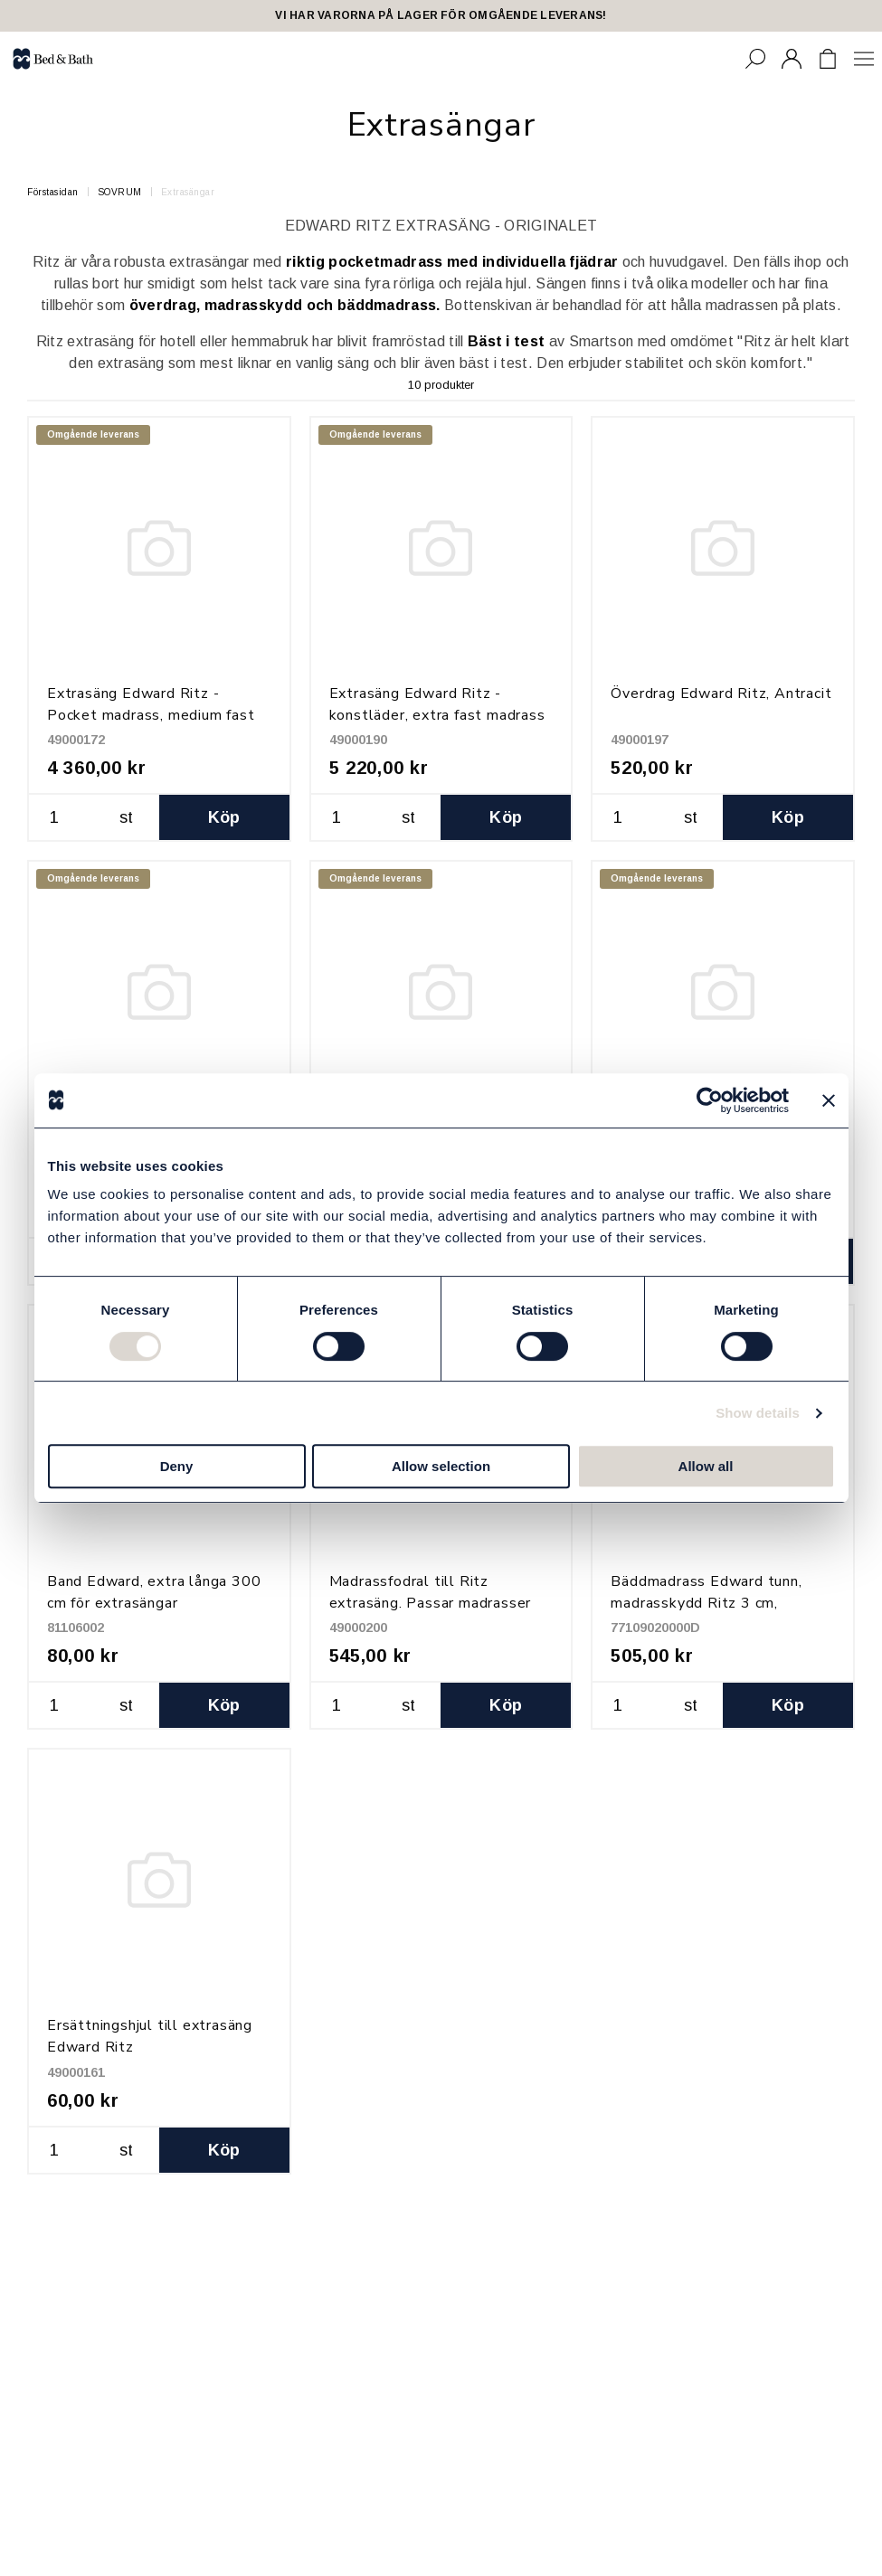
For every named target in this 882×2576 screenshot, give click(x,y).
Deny (177, 1466)
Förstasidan (53, 192)
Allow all (706, 1466)
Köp (224, 817)
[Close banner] (828, 1100)
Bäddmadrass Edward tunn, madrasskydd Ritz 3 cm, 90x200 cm (706, 1603)
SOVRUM (120, 192)
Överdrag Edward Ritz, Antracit (721, 693)
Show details (758, 1412)
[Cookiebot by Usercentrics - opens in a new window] (710, 1100)
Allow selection (441, 1466)
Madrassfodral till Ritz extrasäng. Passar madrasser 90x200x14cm (430, 1603)
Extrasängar (188, 192)
